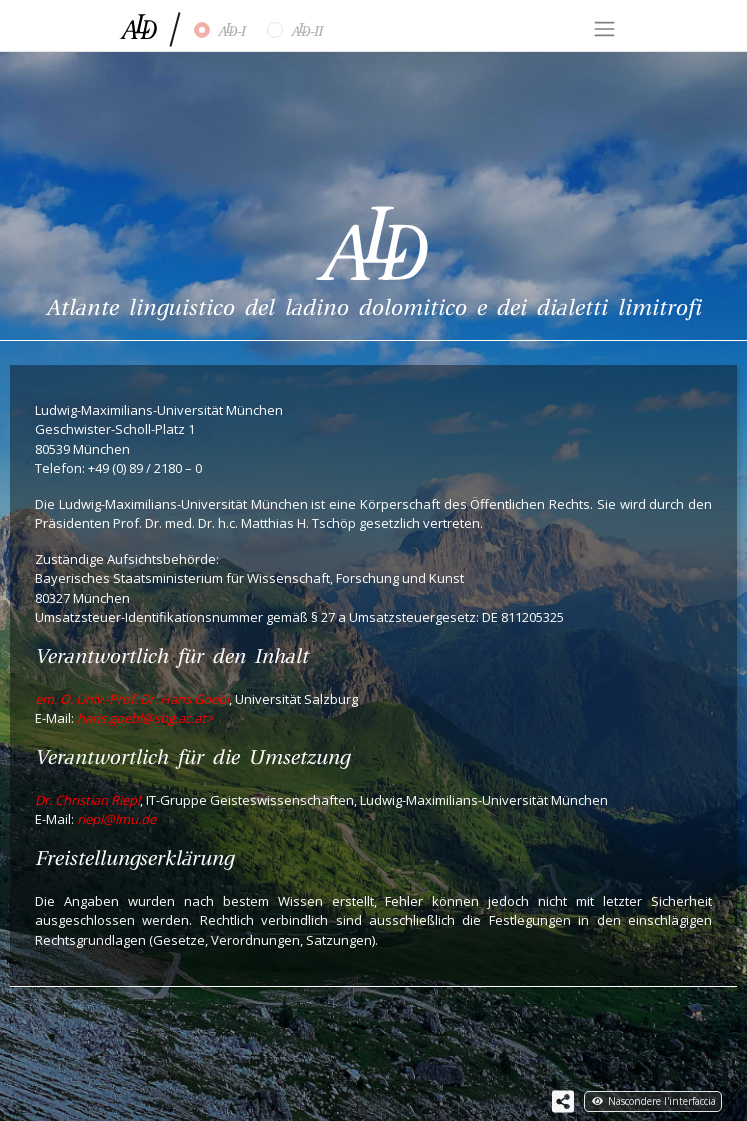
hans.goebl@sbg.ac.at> (145, 718)
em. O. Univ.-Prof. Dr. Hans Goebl (132, 699)
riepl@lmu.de (116, 819)
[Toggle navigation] (604, 29)
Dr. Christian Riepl (87, 800)
